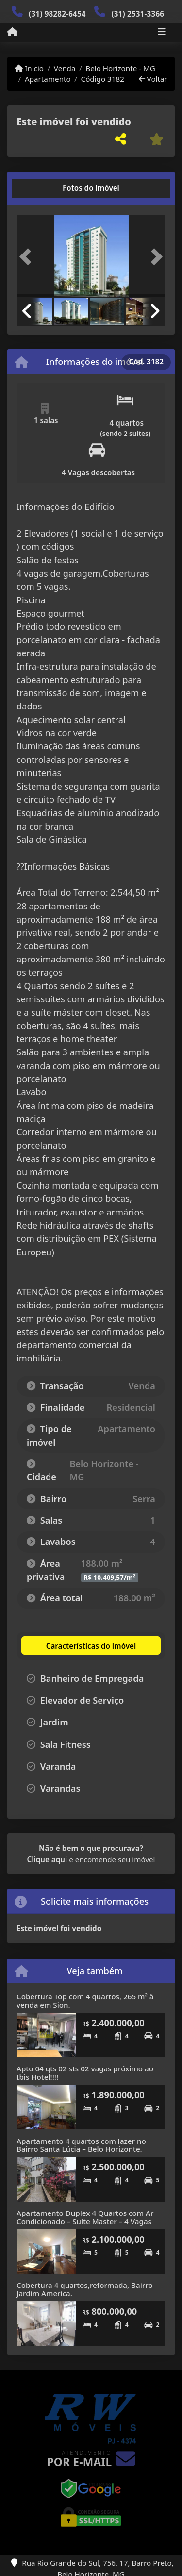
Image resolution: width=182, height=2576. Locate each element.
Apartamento (48, 79)
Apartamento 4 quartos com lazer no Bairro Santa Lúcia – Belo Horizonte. (81, 2145)
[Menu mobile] (12, 32)
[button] (28, 257)
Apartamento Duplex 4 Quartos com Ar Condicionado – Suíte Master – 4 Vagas (85, 2217)
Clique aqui (47, 1859)
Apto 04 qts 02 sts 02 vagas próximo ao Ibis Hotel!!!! (85, 2073)
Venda (65, 68)
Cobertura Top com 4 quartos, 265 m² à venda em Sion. (85, 2001)
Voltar (153, 79)
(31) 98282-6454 (57, 13)
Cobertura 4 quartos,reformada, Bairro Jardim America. (85, 2289)
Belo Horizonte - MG (120, 68)
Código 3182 (102, 79)
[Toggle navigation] (162, 32)
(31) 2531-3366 (137, 13)
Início (29, 68)
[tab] (47, 188)
